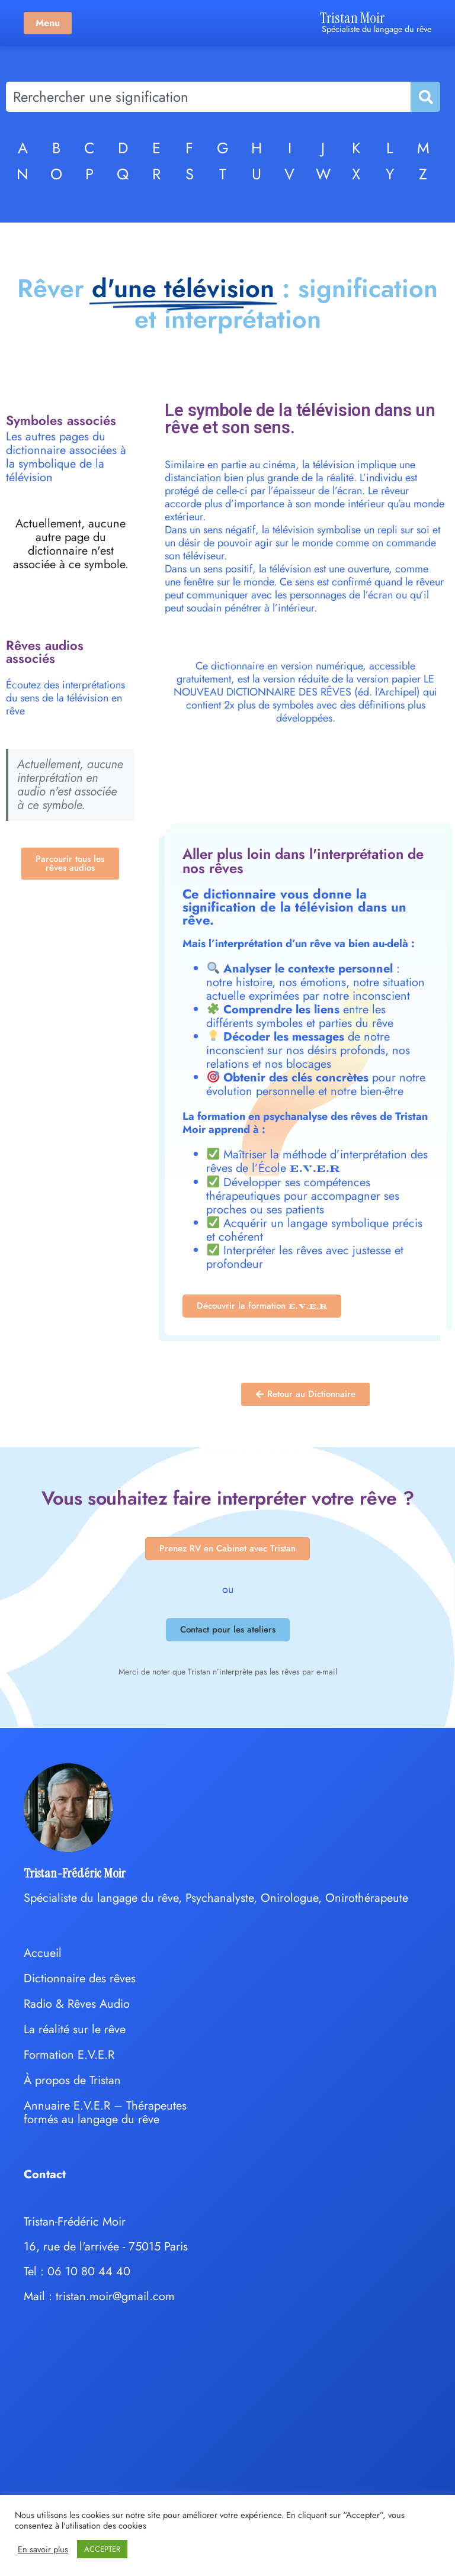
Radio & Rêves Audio (77, 2003)
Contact (45, 2174)
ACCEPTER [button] (102, 2549)
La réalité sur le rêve (75, 2029)
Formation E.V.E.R (69, 2054)
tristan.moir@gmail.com (115, 2296)
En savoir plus (43, 2549)
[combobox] (208, 97)
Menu (48, 23)
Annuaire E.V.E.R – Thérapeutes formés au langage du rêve (105, 2112)
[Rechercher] (424, 97)
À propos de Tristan (72, 2080)
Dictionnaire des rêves (80, 1978)
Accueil (43, 1953)
